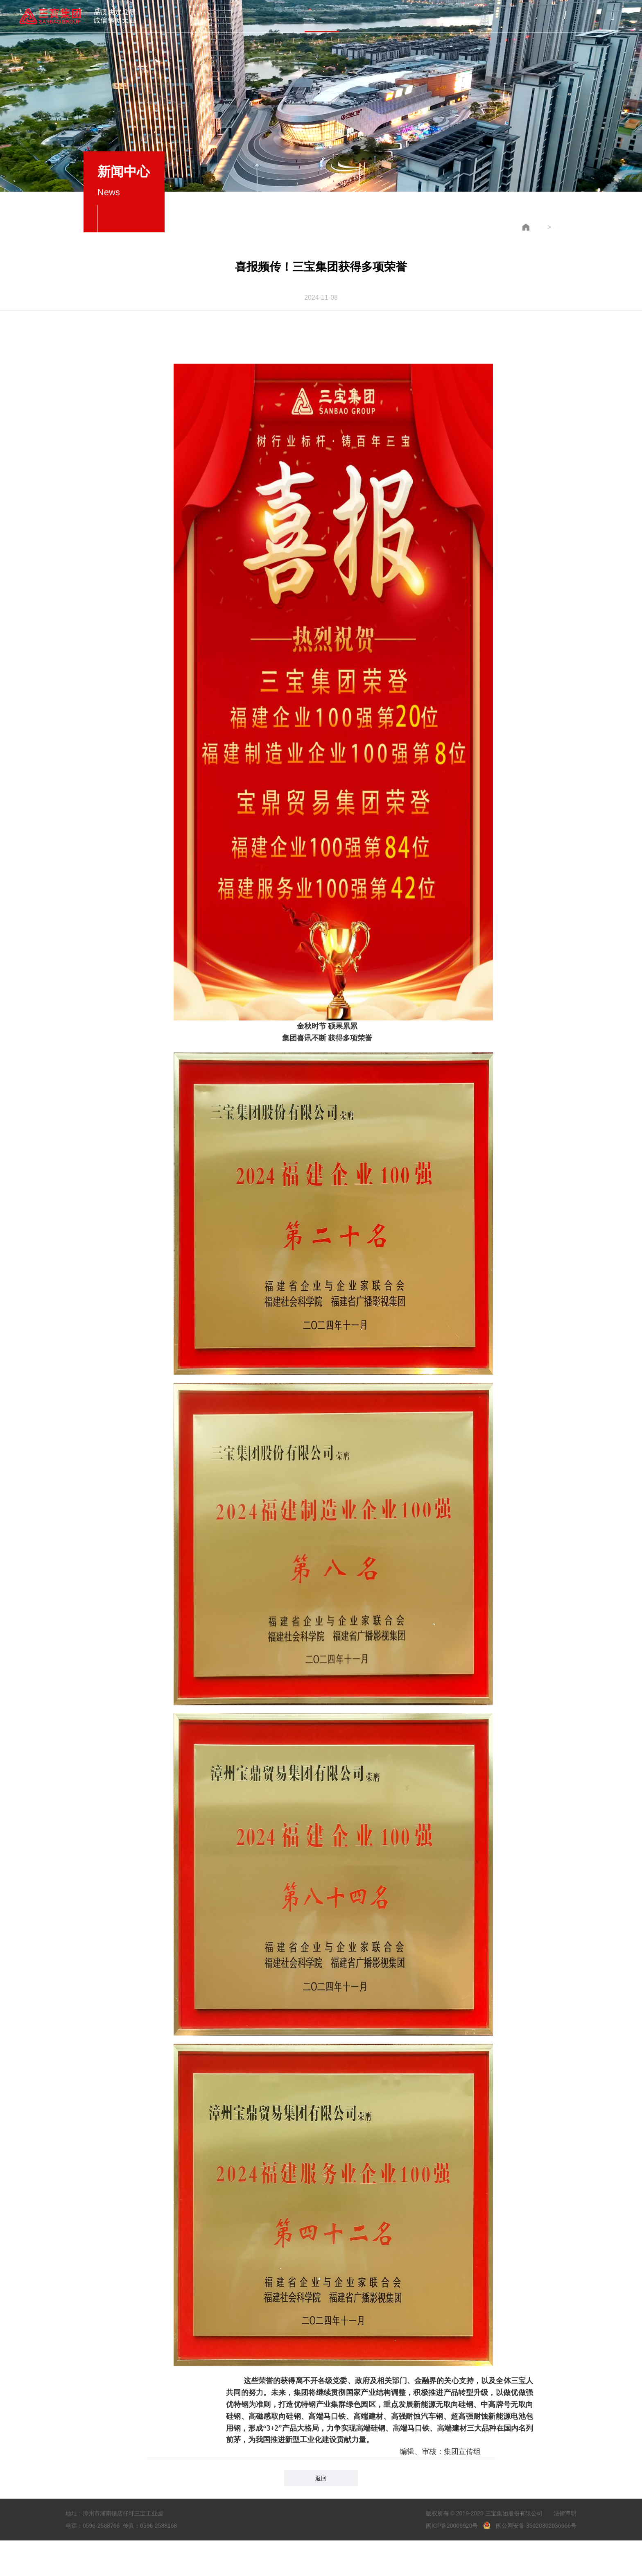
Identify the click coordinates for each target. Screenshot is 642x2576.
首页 (191, 16)
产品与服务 (278, 15)
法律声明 (565, 2507)
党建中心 (365, 15)
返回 (321, 2472)
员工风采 (408, 14)
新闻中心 (322, 15)
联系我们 (451, 13)
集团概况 (234, 16)
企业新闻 (545, 220)
